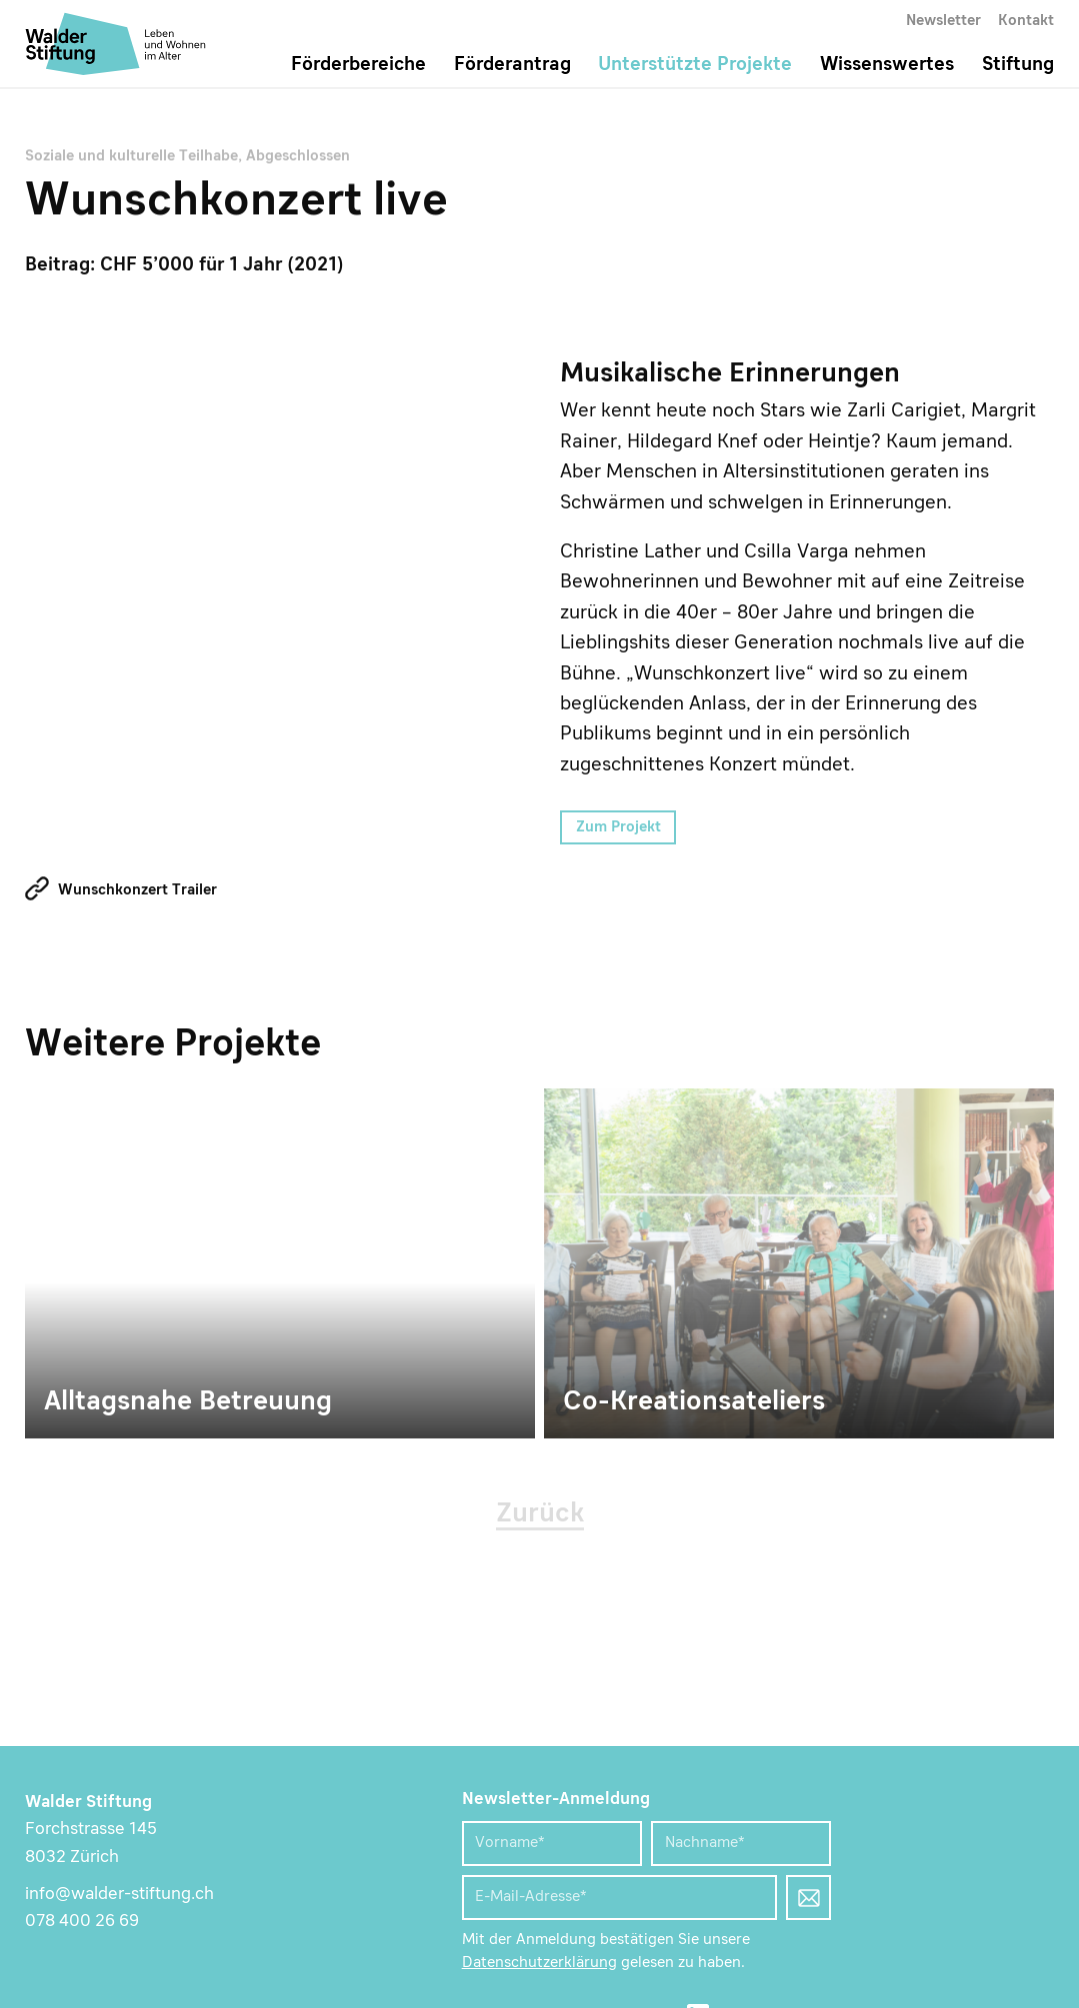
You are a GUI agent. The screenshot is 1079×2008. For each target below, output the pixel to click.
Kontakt (1026, 21)
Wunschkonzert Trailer (137, 892)
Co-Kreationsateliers (799, 1265)
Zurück (540, 1516)
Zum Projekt (618, 829)
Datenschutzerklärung (539, 1963)
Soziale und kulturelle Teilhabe (131, 158)
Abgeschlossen (298, 158)
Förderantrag (512, 65)
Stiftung (1018, 65)
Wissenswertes (887, 65)
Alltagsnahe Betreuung (280, 1265)
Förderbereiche (358, 65)
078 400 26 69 (82, 1921)
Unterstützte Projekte (695, 65)
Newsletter (943, 21)
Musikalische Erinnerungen (282, 602)
